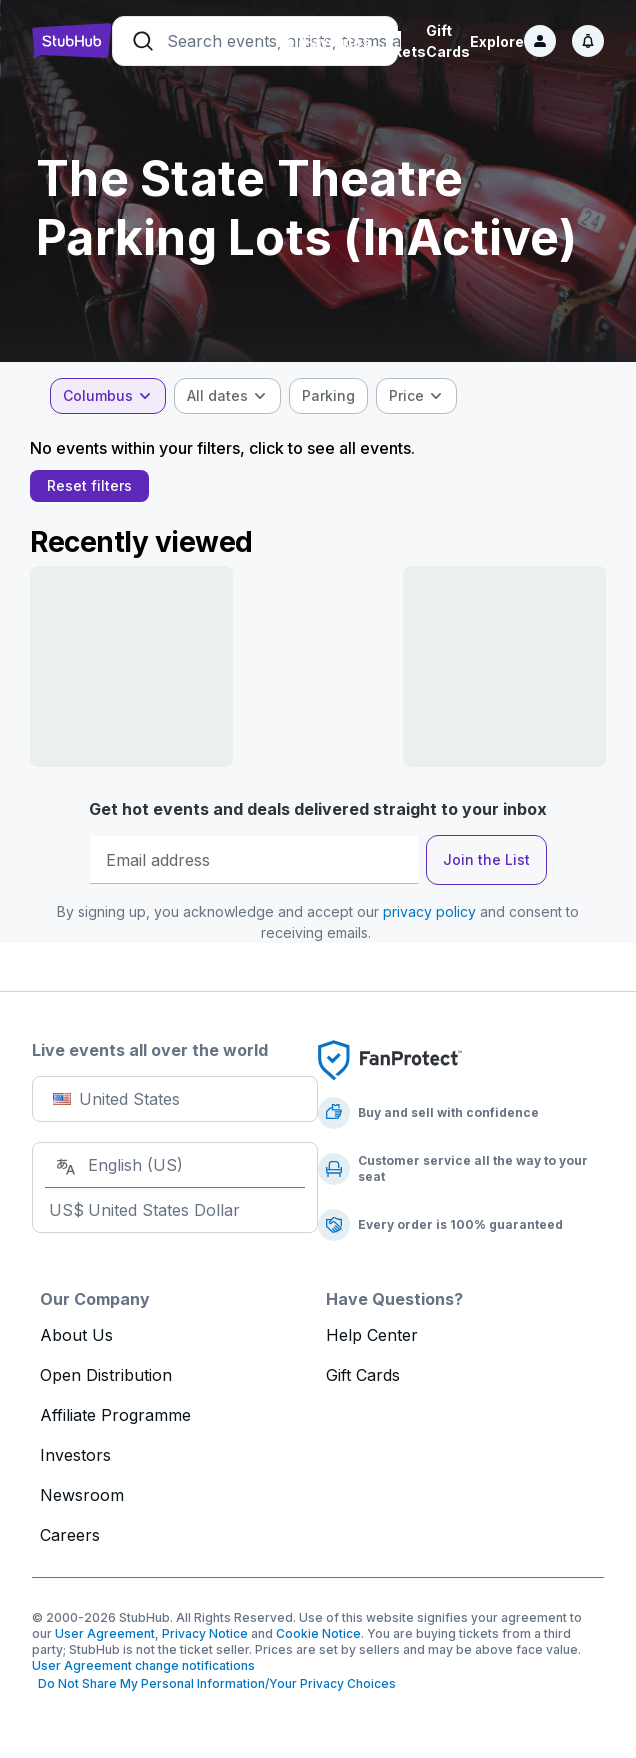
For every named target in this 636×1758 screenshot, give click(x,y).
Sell (289, 41)
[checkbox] (330, 396)
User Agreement (105, 1633)
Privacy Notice (205, 1633)
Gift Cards (363, 1375)
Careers (70, 1535)
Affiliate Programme (115, 1415)
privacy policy (429, 911)
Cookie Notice (318, 1633)
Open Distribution (106, 1375)
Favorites (337, 41)
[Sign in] (540, 41)
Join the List (486, 859)
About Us (76, 1335)
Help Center (372, 1335)
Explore (497, 41)
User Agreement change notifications (143, 1665)
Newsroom (82, 1495)
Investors (75, 1455)
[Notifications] (588, 41)
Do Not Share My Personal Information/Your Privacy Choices (214, 1683)
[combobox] (110, 396)
